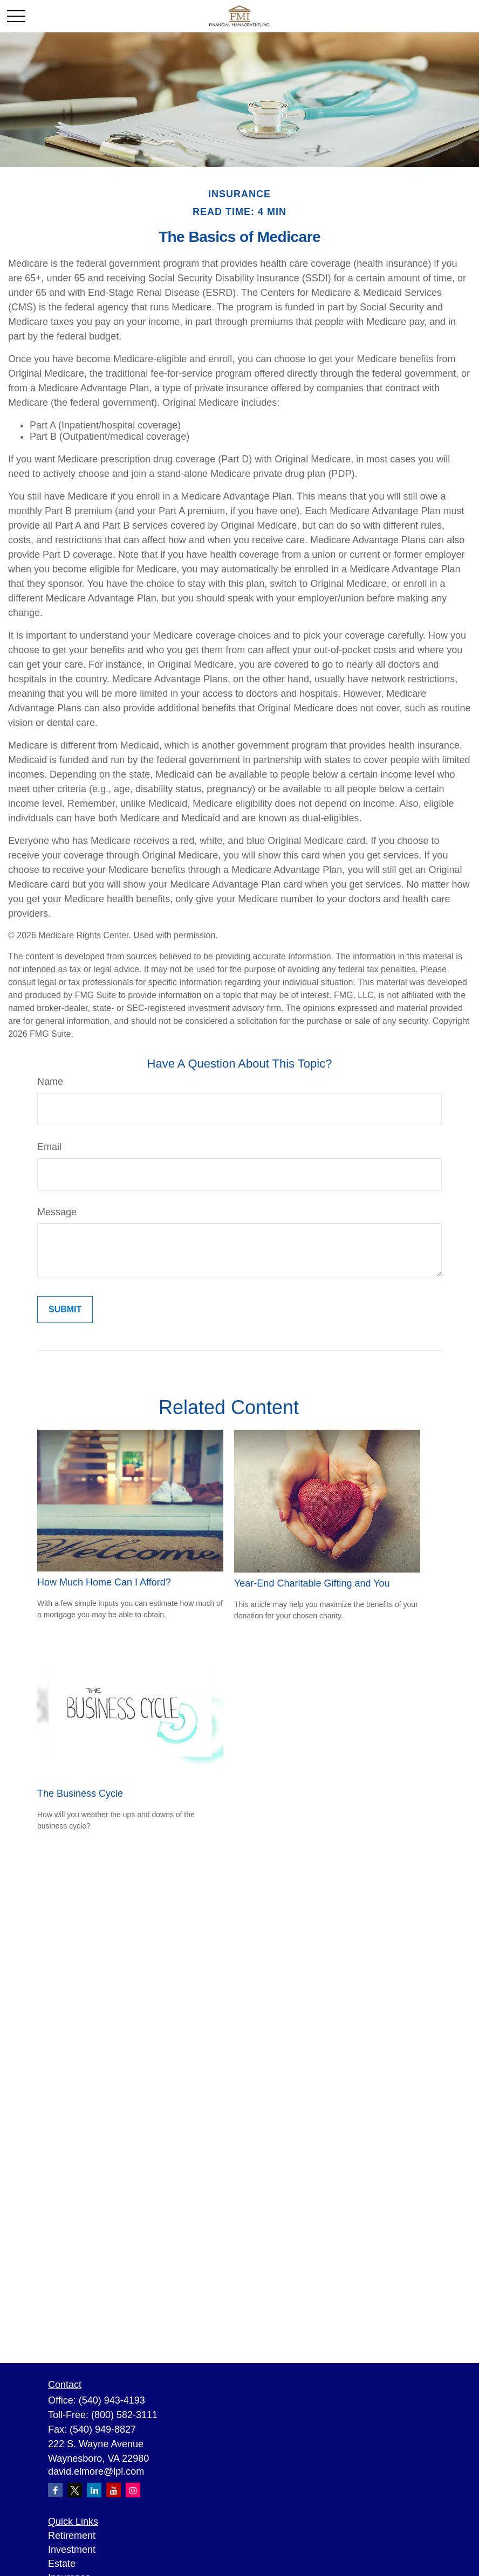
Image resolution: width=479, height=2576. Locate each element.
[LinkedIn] (94, 2490)
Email (49, 1146)
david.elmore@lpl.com (96, 2471)
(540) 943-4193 (112, 2400)
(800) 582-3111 (124, 2414)
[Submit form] (65, 1309)
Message (57, 1212)
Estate (62, 2563)
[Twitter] (74, 2490)
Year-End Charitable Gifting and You (312, 1583)
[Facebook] (55, 2490)
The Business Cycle (80, 1793)
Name (50, 1081)
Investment (71, 2549)
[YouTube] (113, 2490)
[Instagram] (133, 2490)
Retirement (71, 2535)
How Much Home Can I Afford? (104, 1582)
